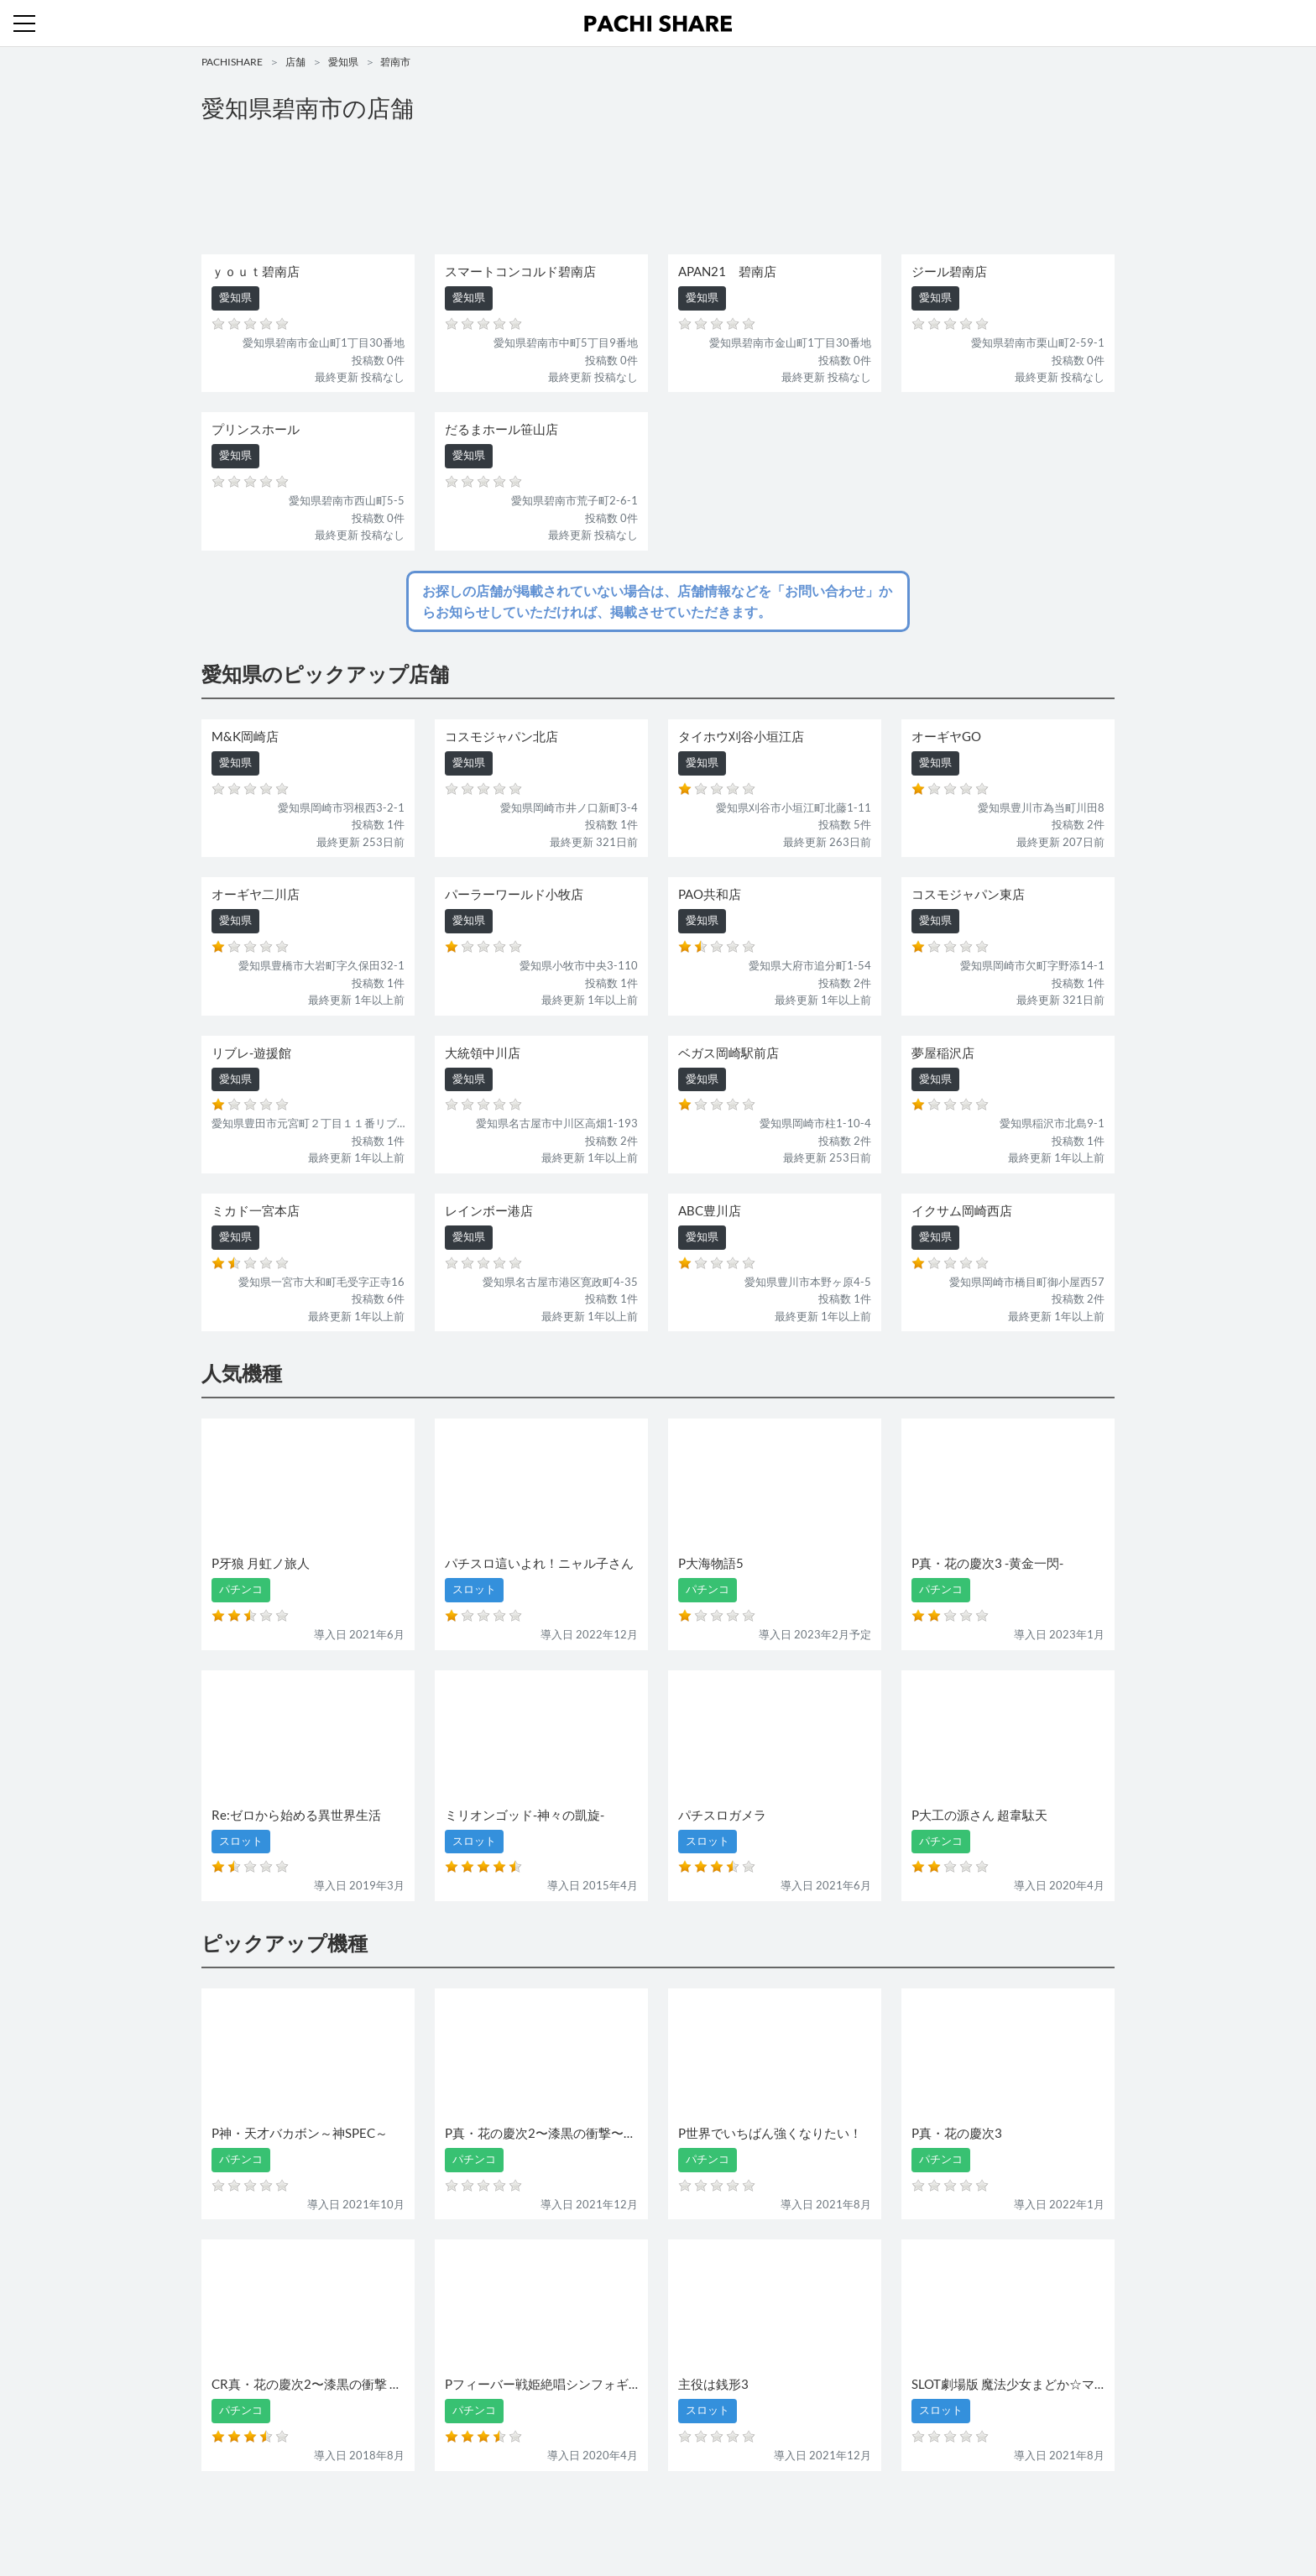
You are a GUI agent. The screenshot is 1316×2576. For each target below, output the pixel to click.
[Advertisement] (658, 189)
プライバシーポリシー (811, 2515)
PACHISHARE (232, 61)
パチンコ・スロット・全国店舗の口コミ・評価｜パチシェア (658, 23)
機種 (464, 2515)
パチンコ (543, 2515)
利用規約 (727, 2515)
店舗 (295, 61)
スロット (597, 2515)
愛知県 (343, 61)
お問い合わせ (662, 2515)
